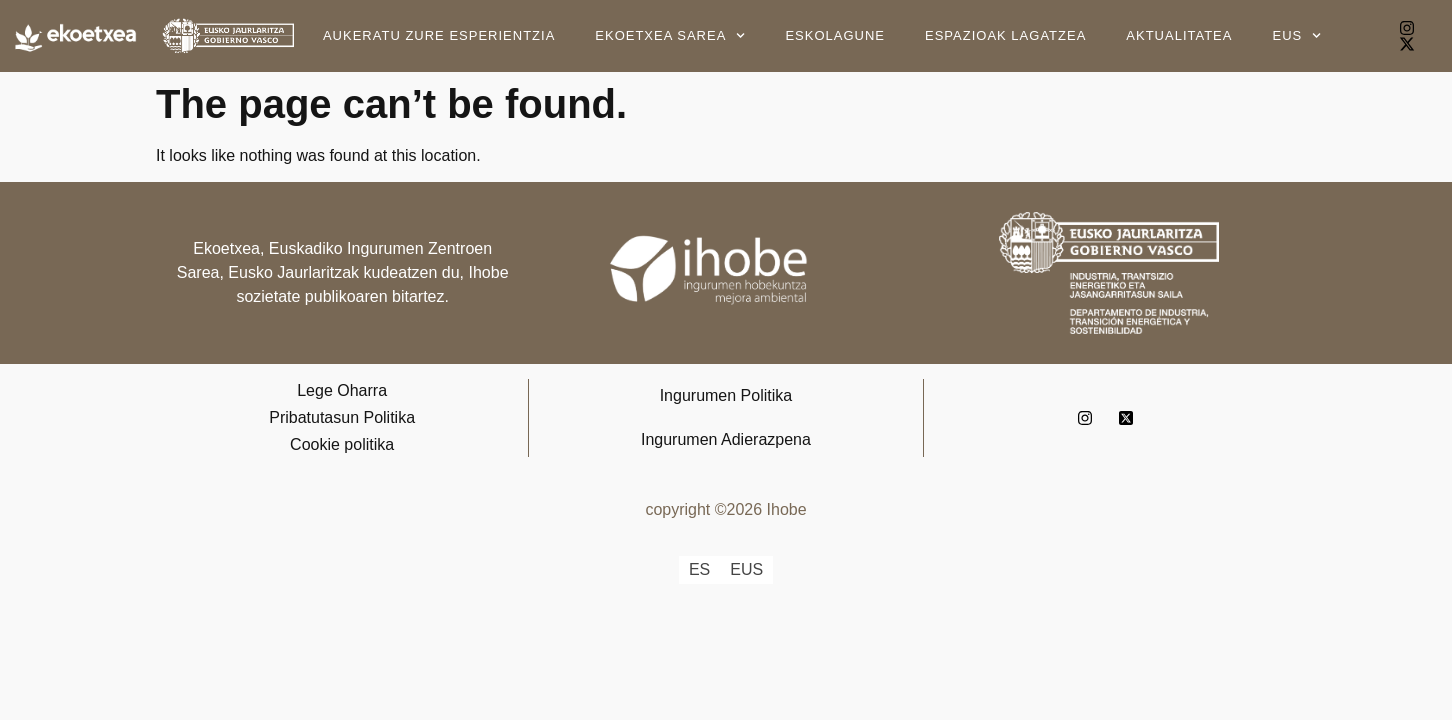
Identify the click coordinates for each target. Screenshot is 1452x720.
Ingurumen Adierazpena (726, 439)
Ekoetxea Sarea (670, 35)
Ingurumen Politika (726, 395)
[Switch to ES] (699, 570)
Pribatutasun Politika (342, 417)
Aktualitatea (1179, 35)
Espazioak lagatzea (1005, 35)
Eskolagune (835, 35)
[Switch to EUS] (746, 570)
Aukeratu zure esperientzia (439, 35)
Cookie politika (342, 444)
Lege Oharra (342, 390)
